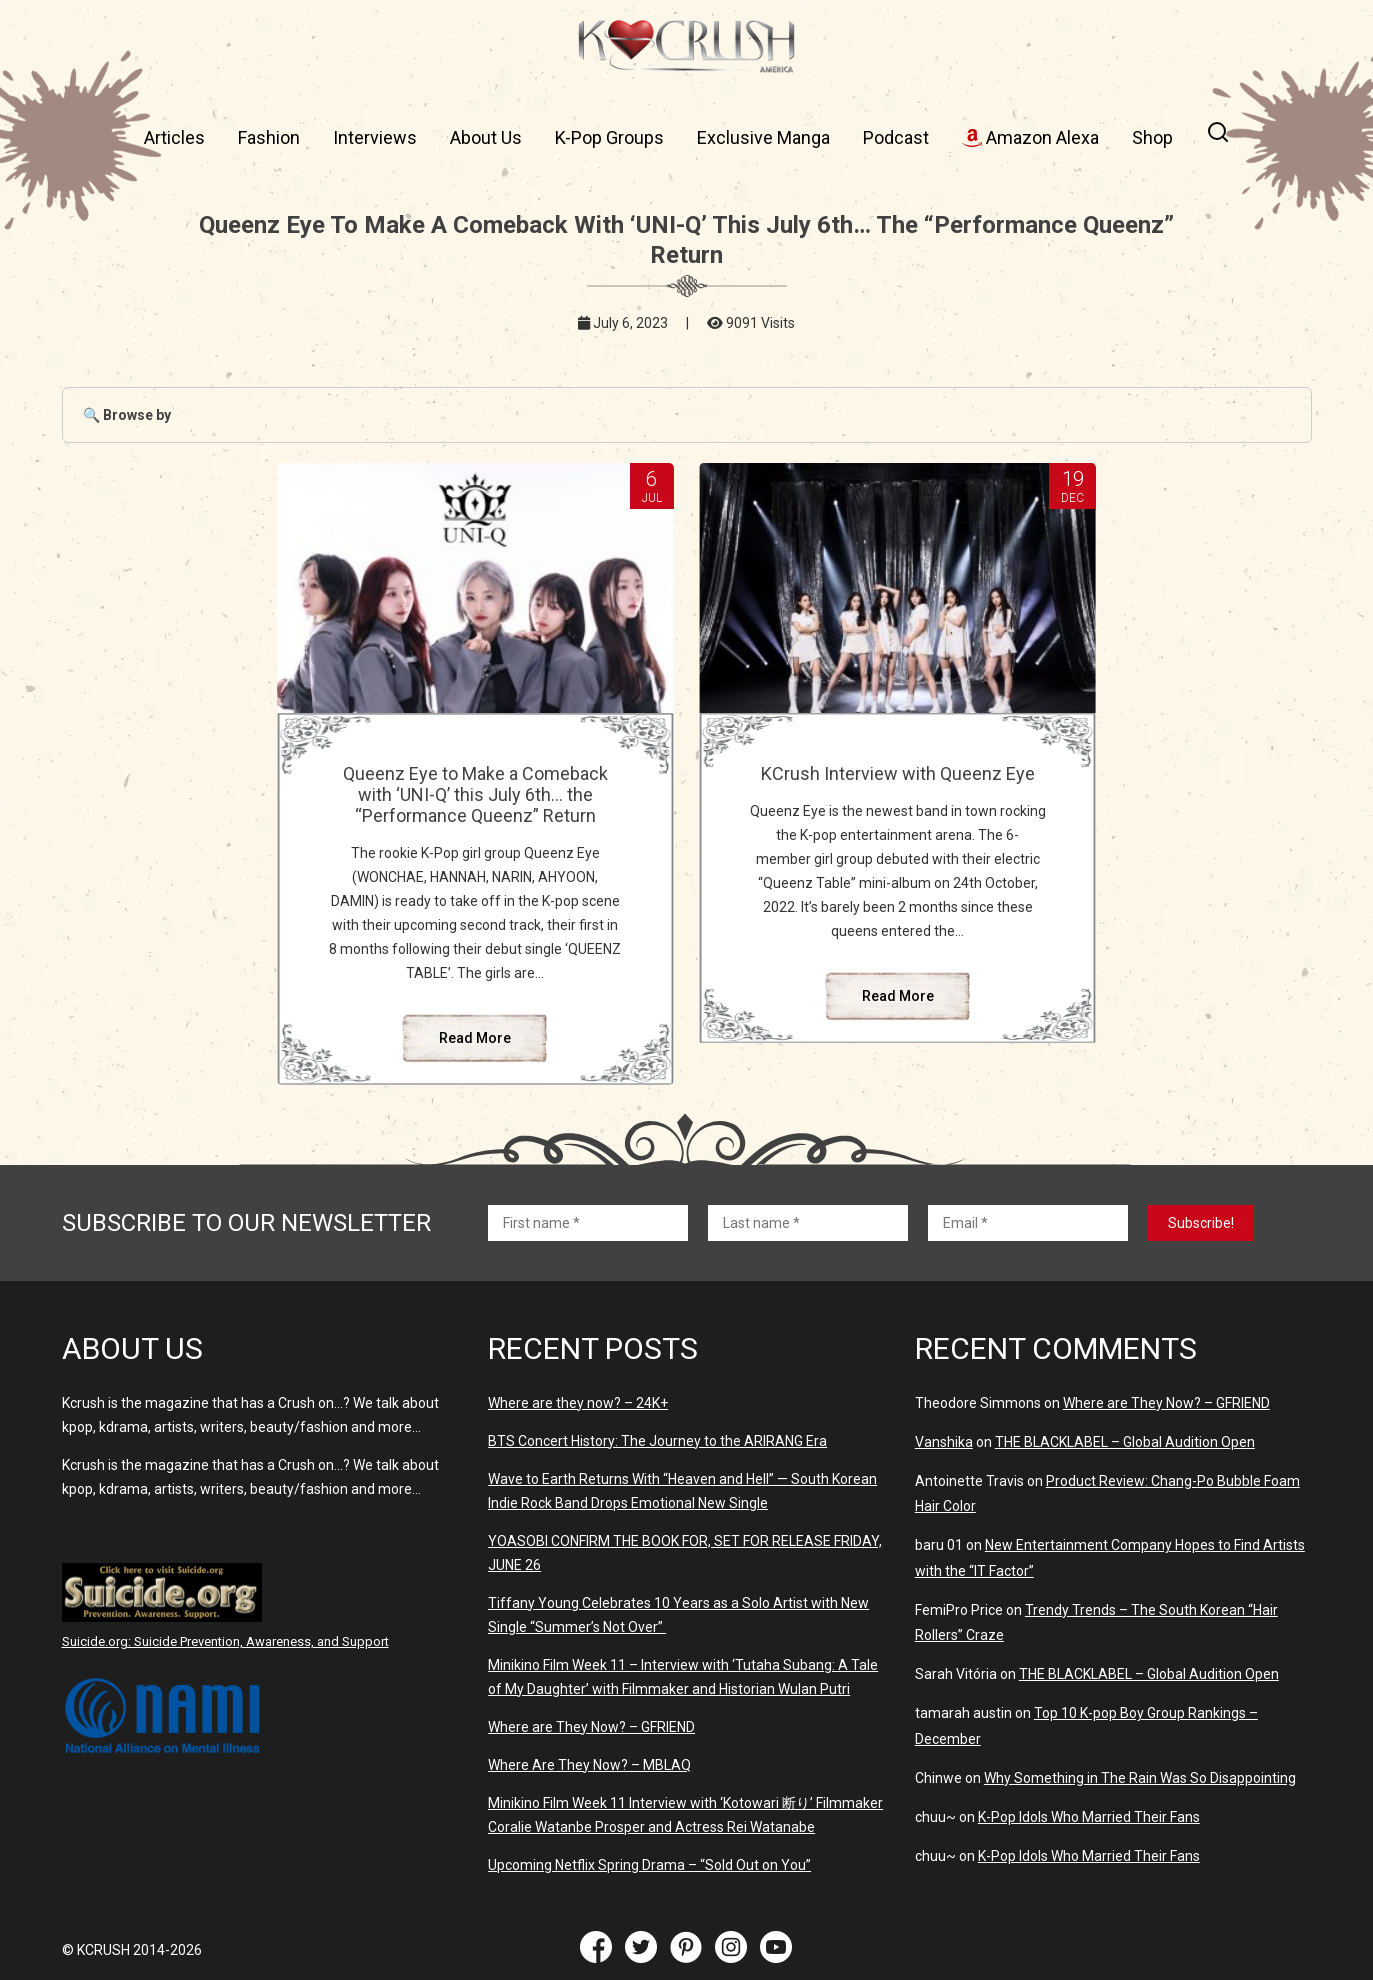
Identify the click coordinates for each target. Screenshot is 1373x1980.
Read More (475, 1038)
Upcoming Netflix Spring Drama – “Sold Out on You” (649, 1865)
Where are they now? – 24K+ (578, 1403)
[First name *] (588, 1223)
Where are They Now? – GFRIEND (591, 1727)
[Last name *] (808, 1223)
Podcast (896, 137)
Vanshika (944, 1442)
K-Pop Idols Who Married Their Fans (1089, 1817)
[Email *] (1028, 1223)
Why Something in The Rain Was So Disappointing (1140, 1778)
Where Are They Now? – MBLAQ (589, 1765)
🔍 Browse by (127, 415)
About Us (486, 137)
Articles (174, 137)
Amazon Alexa (1030, 137)
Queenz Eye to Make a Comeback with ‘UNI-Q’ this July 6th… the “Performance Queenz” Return (475, 794)
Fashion (269, 137)
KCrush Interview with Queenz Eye (898, 773)
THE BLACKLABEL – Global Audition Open (1125, 1442)
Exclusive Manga (763, 137)
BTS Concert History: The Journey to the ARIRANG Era (657, 1441)
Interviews (375, 137)
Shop (1152, 137)
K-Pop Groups (609, 137)
